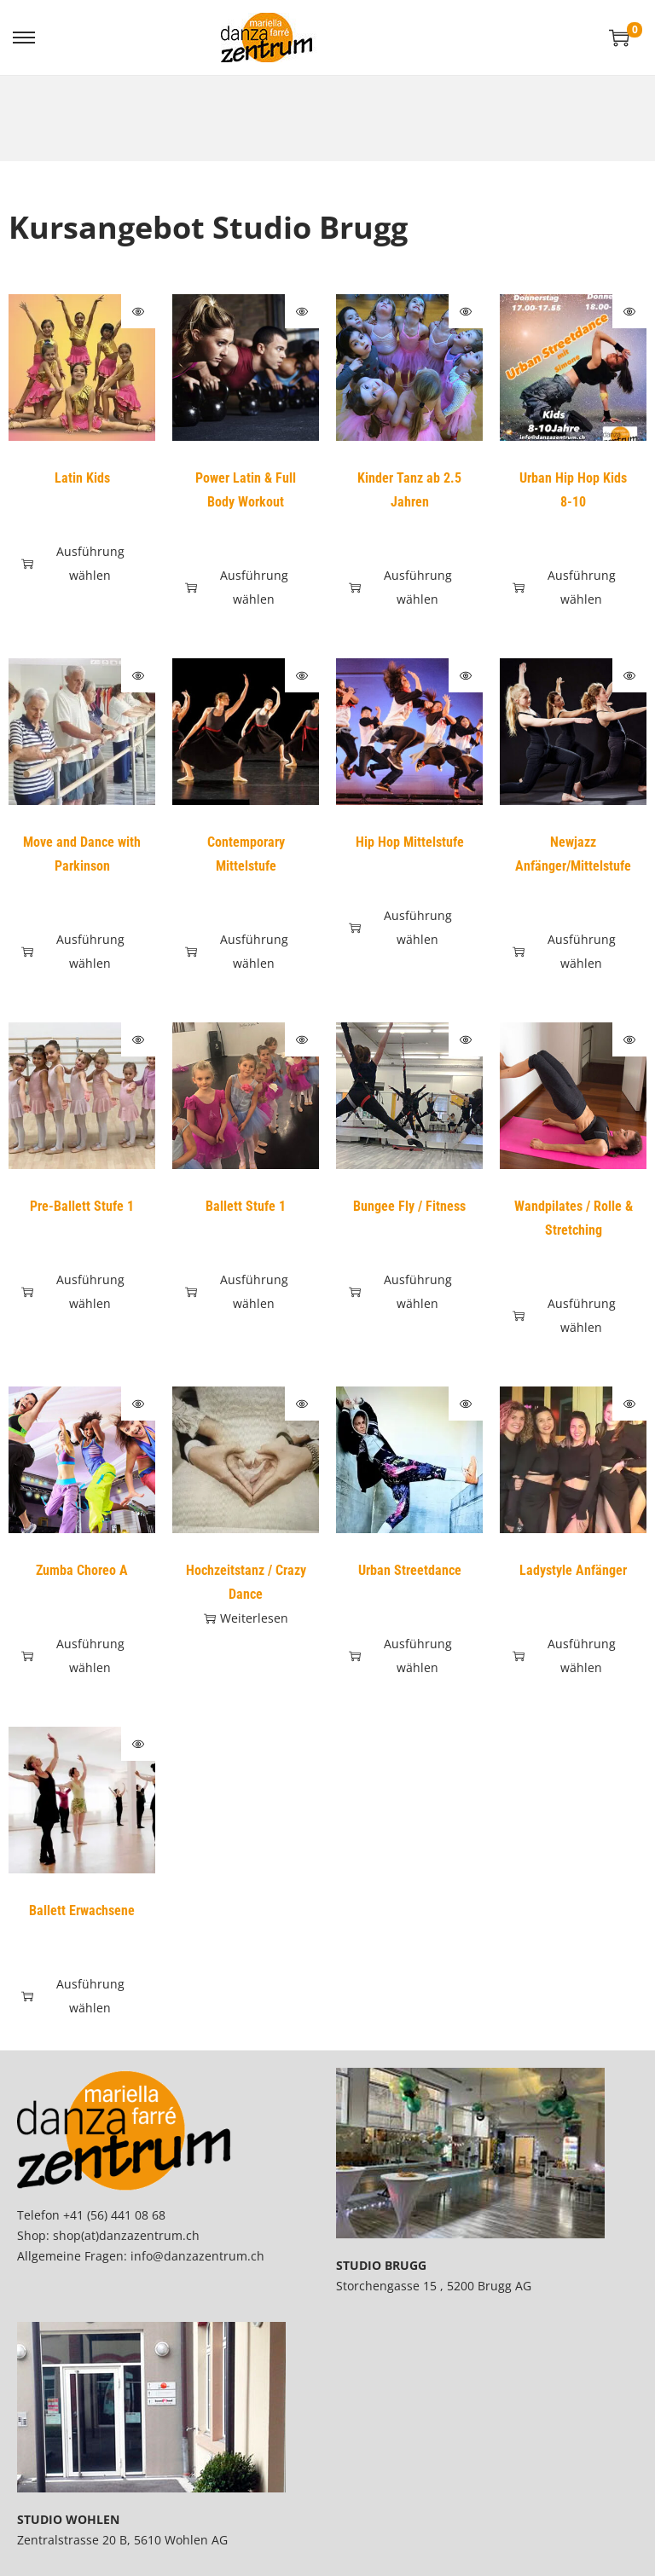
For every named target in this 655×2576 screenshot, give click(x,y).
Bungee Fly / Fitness (409, 1206)
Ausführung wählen (73, 563)
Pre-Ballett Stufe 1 (82, 1206)
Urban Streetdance (409, 1570)
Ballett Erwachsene (82, 1910)
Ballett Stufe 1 (246, 1206)
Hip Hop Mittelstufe (410, 842)
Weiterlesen (246, 1618)
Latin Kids (82, 478)
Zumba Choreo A (82, 1570)
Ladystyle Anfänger (573, 1570)
